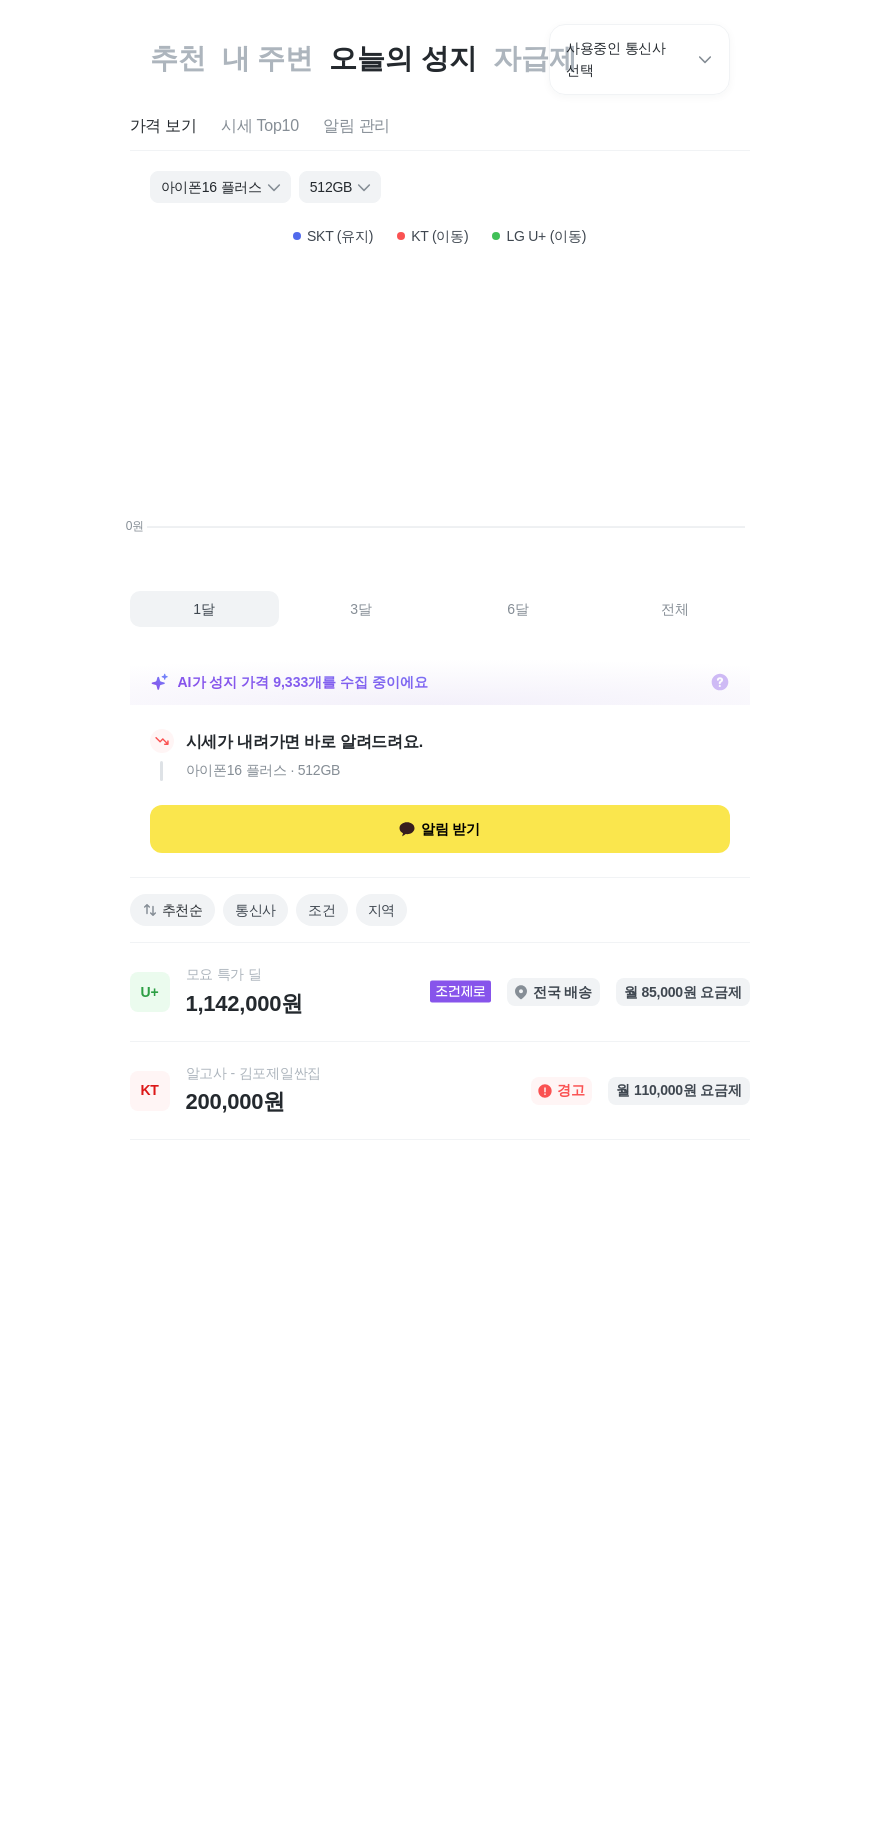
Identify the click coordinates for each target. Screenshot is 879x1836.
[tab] (163, 126)
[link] (440, 992)
